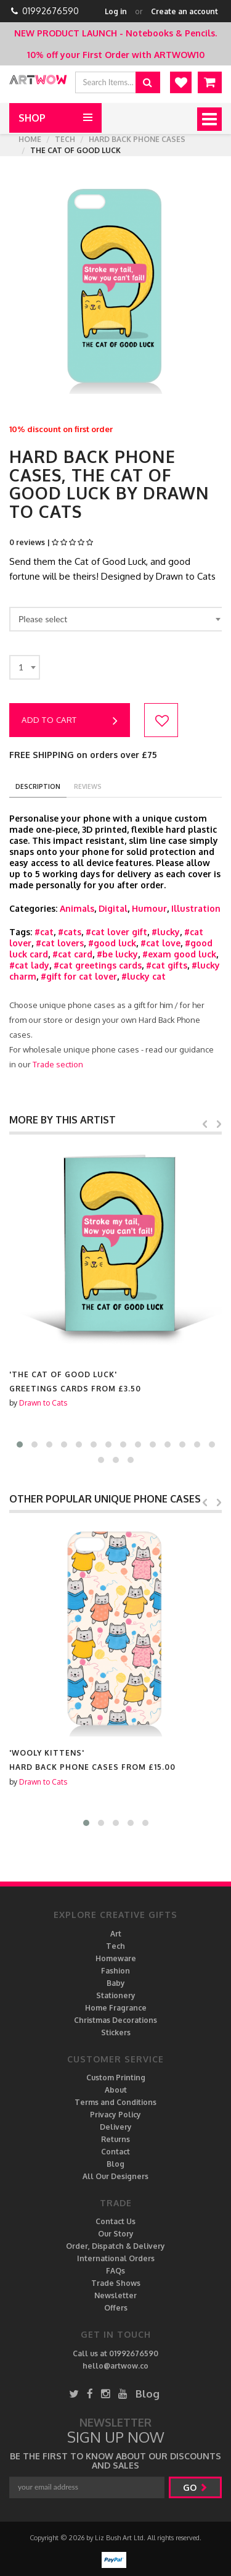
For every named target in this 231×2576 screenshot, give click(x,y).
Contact (115, 2151)
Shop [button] (32, 118)
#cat (44, 932)
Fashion (115, 1970)
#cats (69, 932)
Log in (116, 11)
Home (29, 139)
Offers (116, 2307)
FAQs (115, 2270)
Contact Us (115, 2221)
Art (115, 1933)
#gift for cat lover (79, 976)
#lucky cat (143, 976)
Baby (116, 1983)
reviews (88, 786)
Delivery (116, 2127)
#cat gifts (166, 965)
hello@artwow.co (115, 2365)
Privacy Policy (115, 2114)
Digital (113, 908)
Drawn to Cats (43, 1402)
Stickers (116, 2032)
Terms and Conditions (115, 2102)
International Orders (116, 2258)
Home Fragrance (116, 2007)
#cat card (72, 954)
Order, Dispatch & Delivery (115, 2246)
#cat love (160, 943)
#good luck (112, 943)
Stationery (116, 1995)
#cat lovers (60, 943)
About (116, 2090)
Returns (115, 2139)
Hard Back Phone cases (137, 139)
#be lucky (117, 954)
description (37, 786)
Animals (77, 908)
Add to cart (70, 721)
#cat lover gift (116, 932)
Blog (115, 2164)
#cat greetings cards (98, 965)
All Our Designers (115, 2176)
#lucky (166, 932)
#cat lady (29, 965)
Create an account (184, 11)
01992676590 (50, 11)
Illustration (196, 908)
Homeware (115, 1958)
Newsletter (115, 2295)
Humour (149, 908)
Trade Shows (115, 2283)
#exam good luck (179, 954)
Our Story (116, 2233)
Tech (65, 139)
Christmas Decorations (115, 2020)
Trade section (58, 1064)
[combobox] (117, 619)
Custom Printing (115, 2077)
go (195, 2487)
